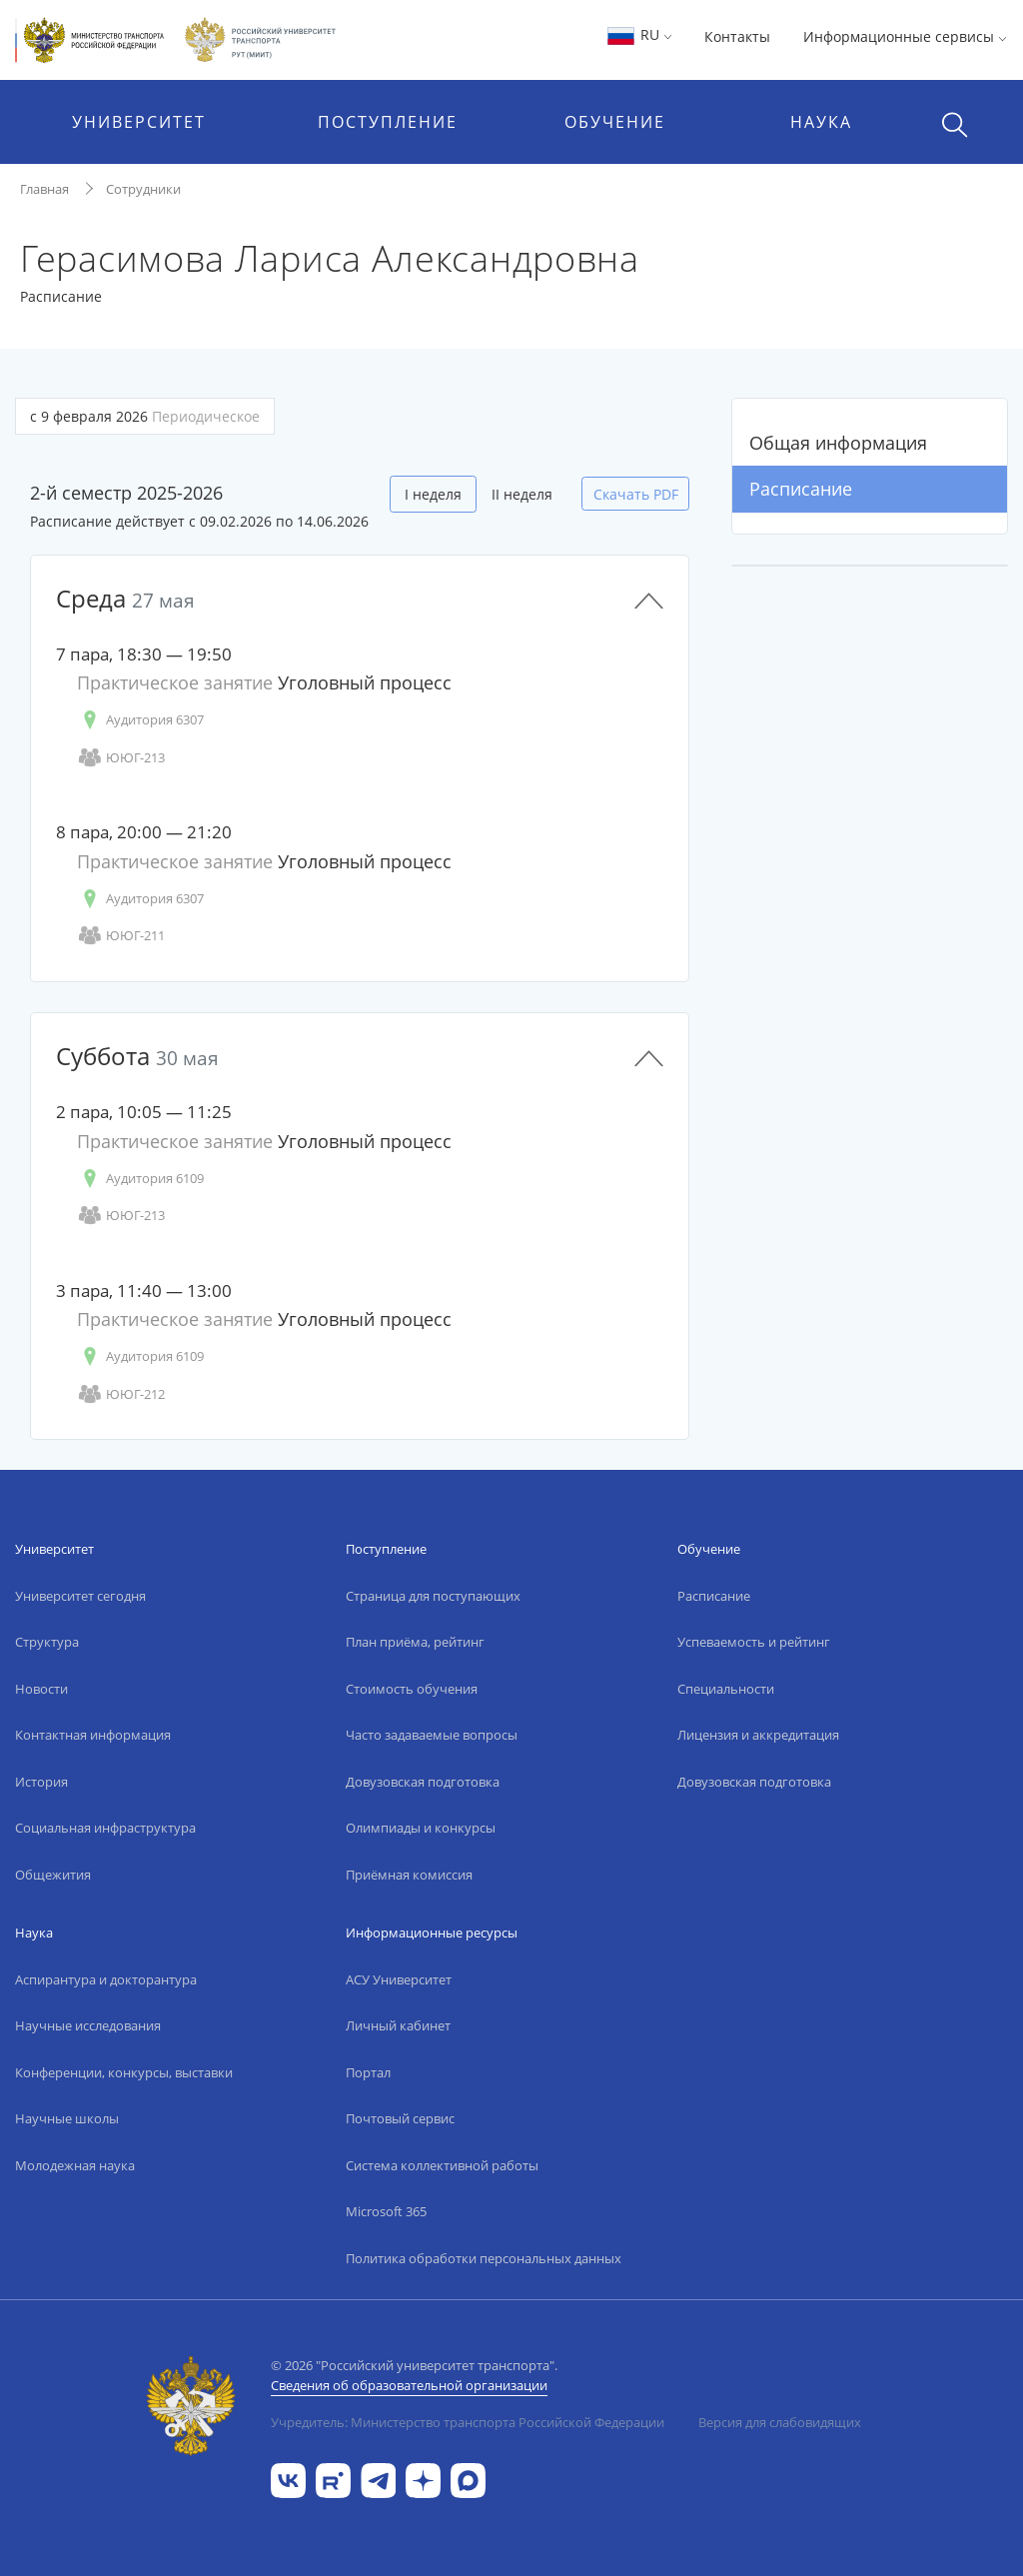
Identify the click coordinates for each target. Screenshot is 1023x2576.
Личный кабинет (398, 2025)
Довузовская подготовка (423, 1782)
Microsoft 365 (386, 2211)
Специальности (725, 1689)
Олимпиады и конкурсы (421, 1828)
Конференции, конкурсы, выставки (124, 2072)
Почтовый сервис (400, 2118)
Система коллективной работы (442, 2165)
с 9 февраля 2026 (145, 416)
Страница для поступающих (433, 1596)
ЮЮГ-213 (121, 757)
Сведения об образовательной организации (409, 2385)
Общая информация (838, 443)
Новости (41, 1689)
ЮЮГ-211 (121, 935)
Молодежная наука (75, 2165)
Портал (368, 2072)
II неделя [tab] (522, 494)
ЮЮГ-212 (121, 1394)
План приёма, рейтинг (415, 1642)
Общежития (53, 1875)
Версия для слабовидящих (779, 2422)
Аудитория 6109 (140, 1178)
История (41, 1782)
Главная (44, 189)
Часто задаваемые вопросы (431, 1735)
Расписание (800, 489)
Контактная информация (93, 1735)
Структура (47, 1642)
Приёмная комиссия (409, 1875)
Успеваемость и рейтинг (753, 1642)
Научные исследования (88, 2025)
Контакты (737, 36)
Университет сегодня (80, 1596)
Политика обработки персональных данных (483, 2258)
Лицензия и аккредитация (758, 1735)
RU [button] (638, 34)
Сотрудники (143, 189)
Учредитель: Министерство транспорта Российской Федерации (467, 2422)
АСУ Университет (399, 1979)
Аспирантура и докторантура (106, 1979)
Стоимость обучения (412, 1689)
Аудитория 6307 (140, 719)
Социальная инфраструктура (105, 1828)
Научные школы (67, 2118)
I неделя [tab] (433, 494)
